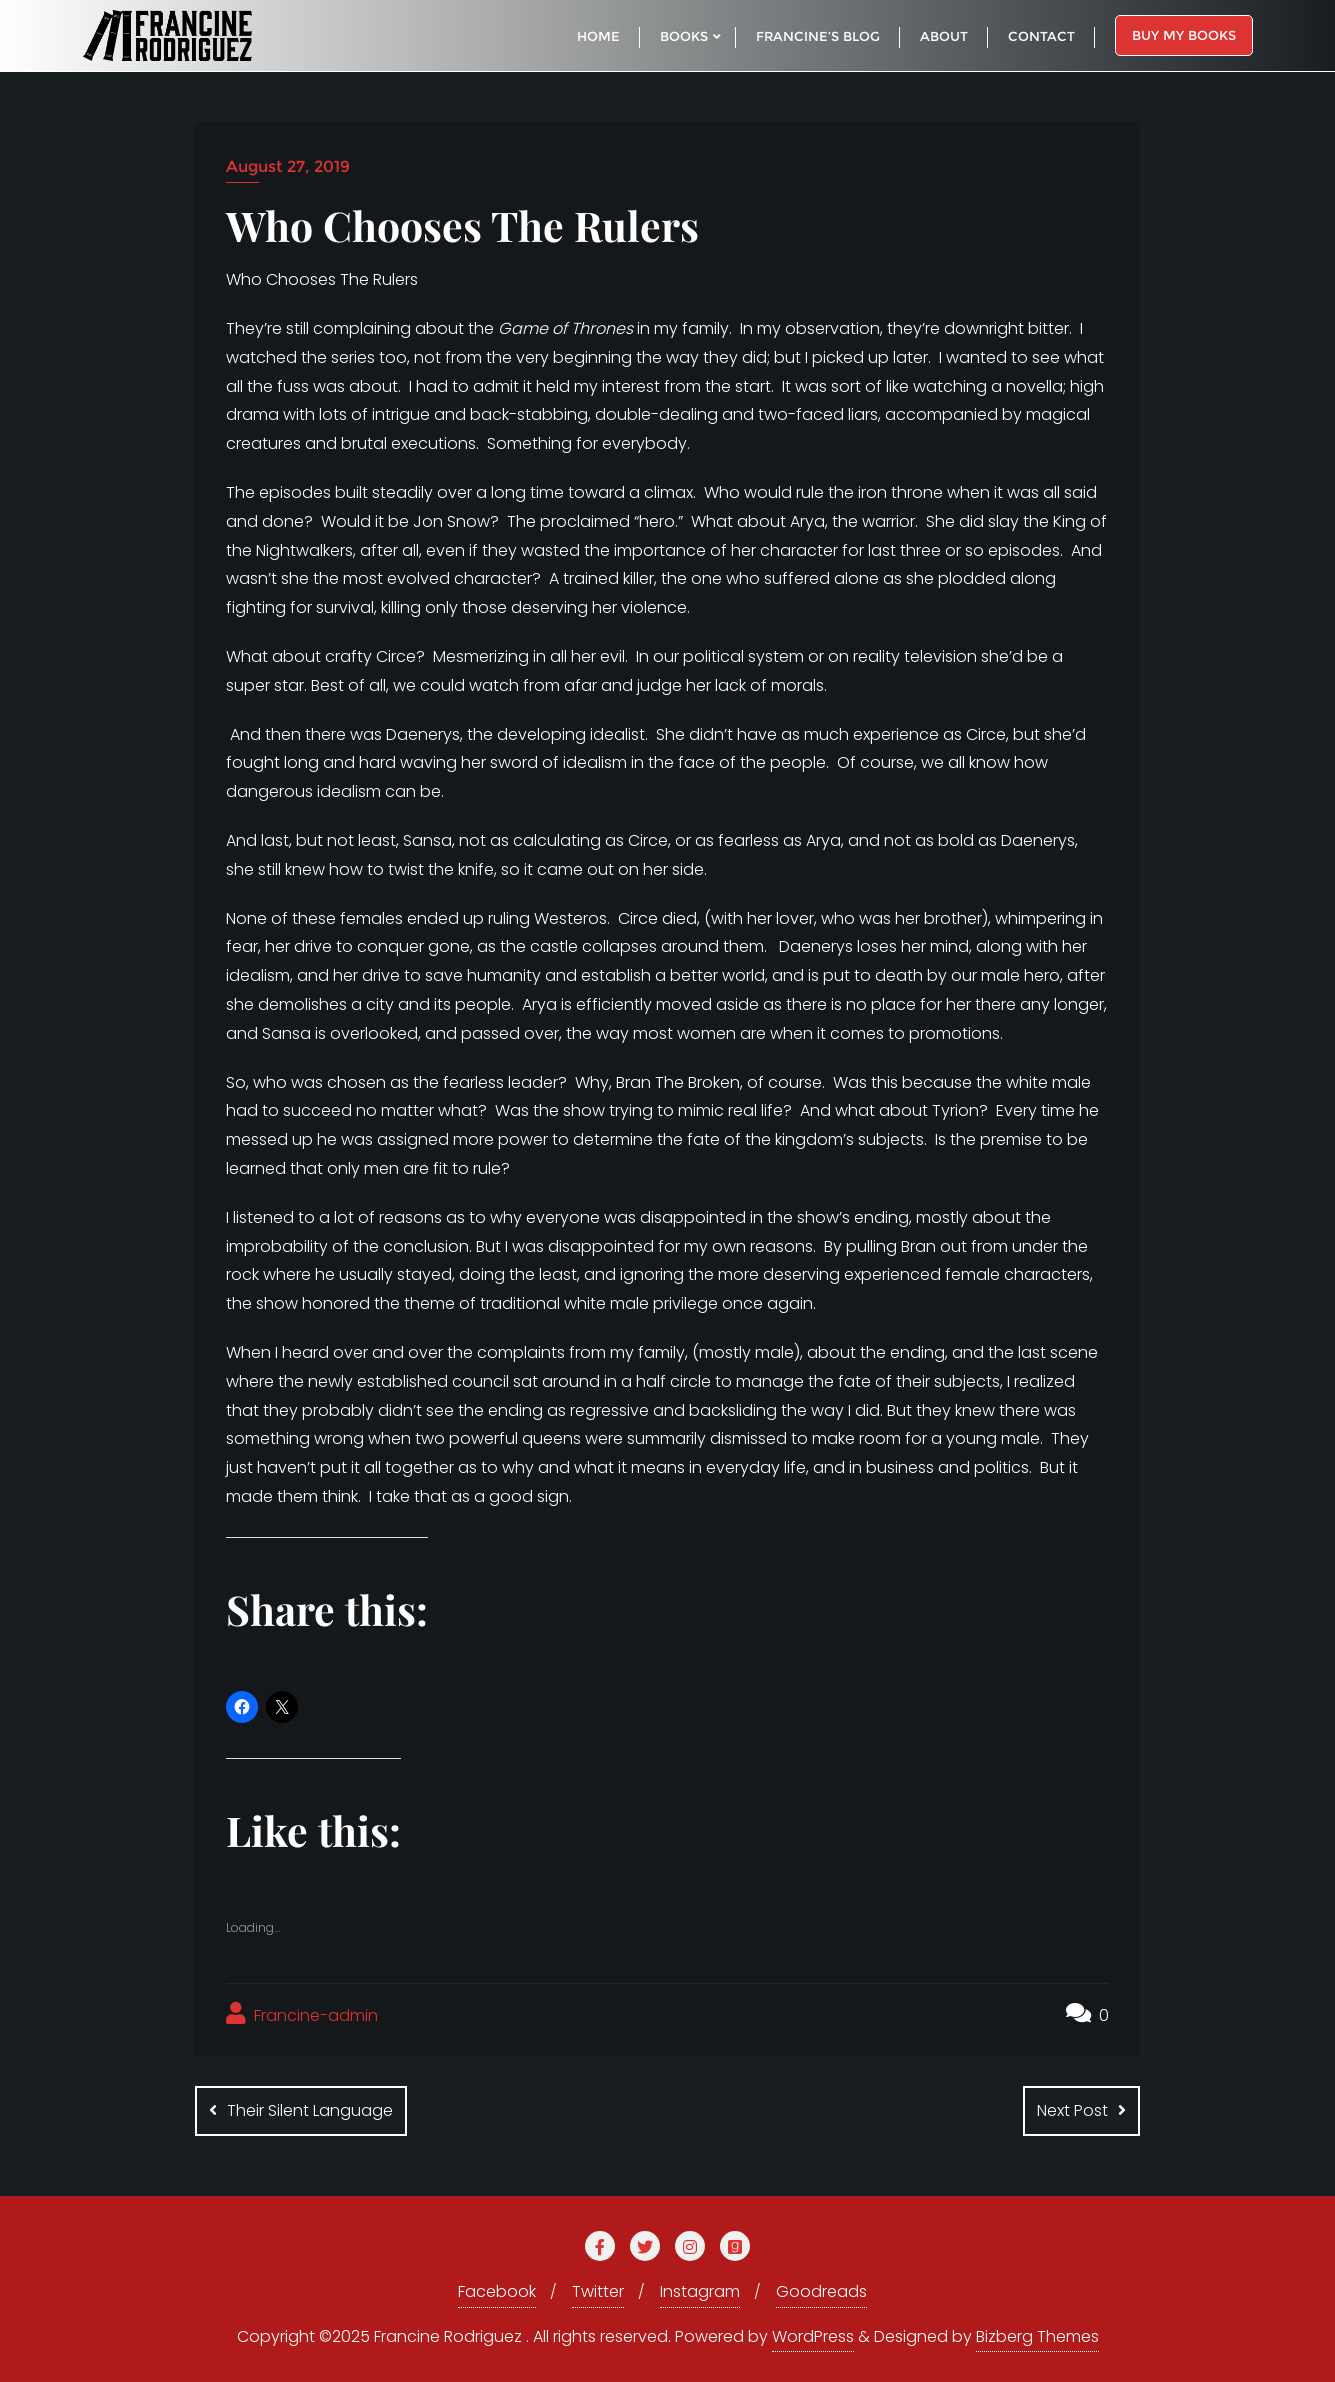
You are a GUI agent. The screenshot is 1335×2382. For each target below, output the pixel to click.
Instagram (700, 2291)
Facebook (497, 2291)
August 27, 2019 (288, 166)
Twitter (598, 2291)
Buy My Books (1184, 35)
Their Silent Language (310, 2110)
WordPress (813, 2336)
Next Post (1072, 2110)
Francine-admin (302, 2014)
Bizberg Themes (1037, 2336)
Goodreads (821, 2291)
